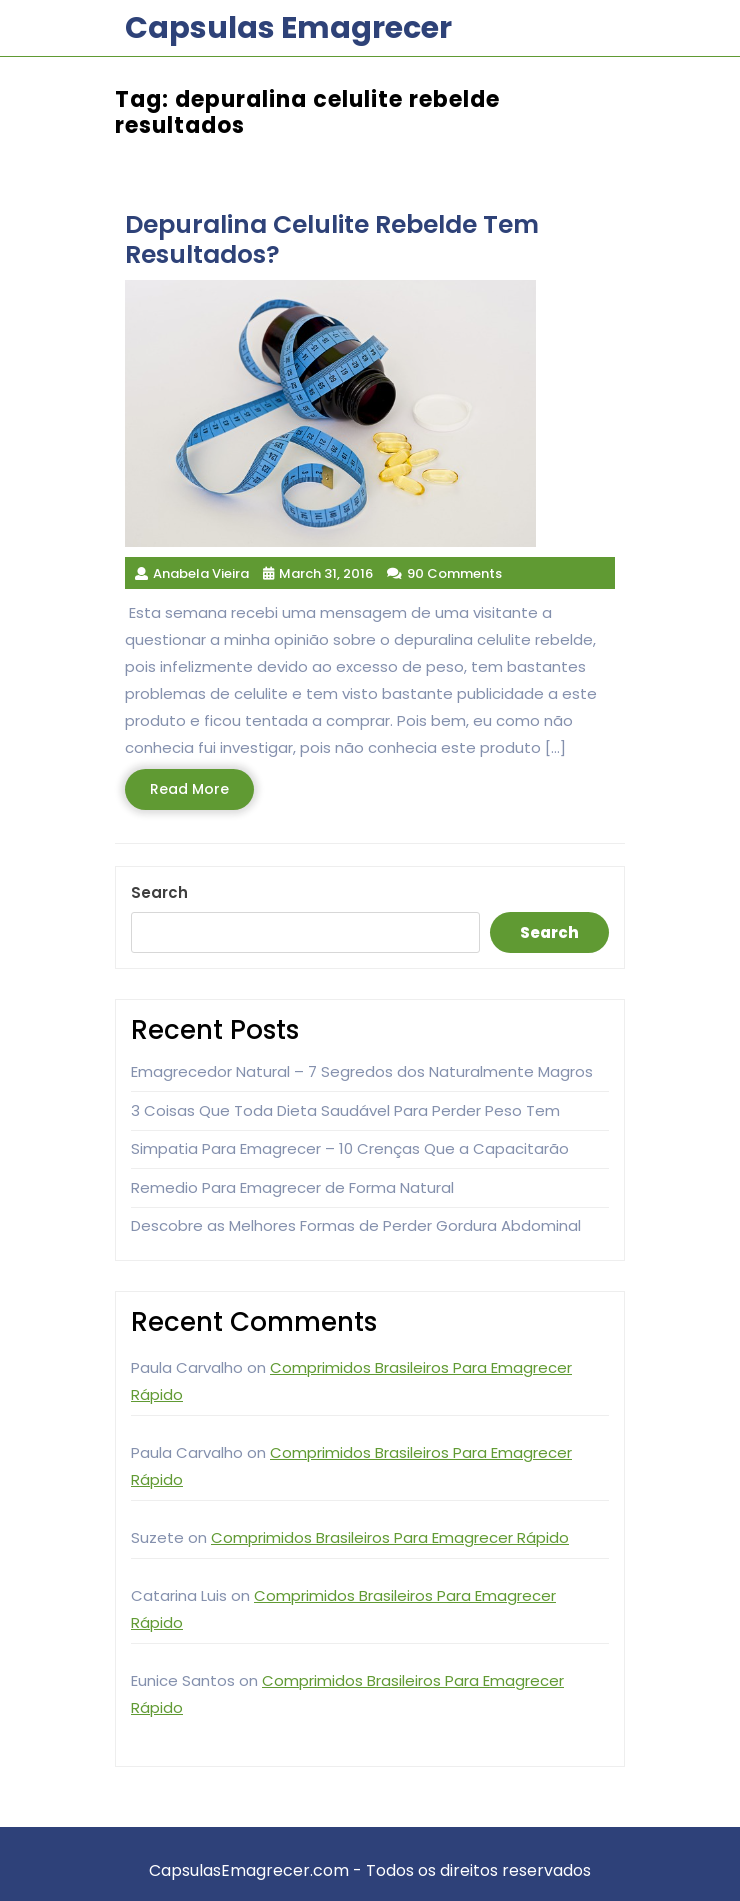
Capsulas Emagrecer (288, 28)
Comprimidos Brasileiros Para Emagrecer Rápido (390, 1537)
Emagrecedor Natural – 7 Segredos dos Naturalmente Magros (362, 1071)
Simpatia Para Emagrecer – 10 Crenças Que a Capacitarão (350, 1148)
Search (159, 892)
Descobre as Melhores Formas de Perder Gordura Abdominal (356, 1225)
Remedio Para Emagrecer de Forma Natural (292, 1187)
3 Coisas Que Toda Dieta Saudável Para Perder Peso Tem (345, 1110)
